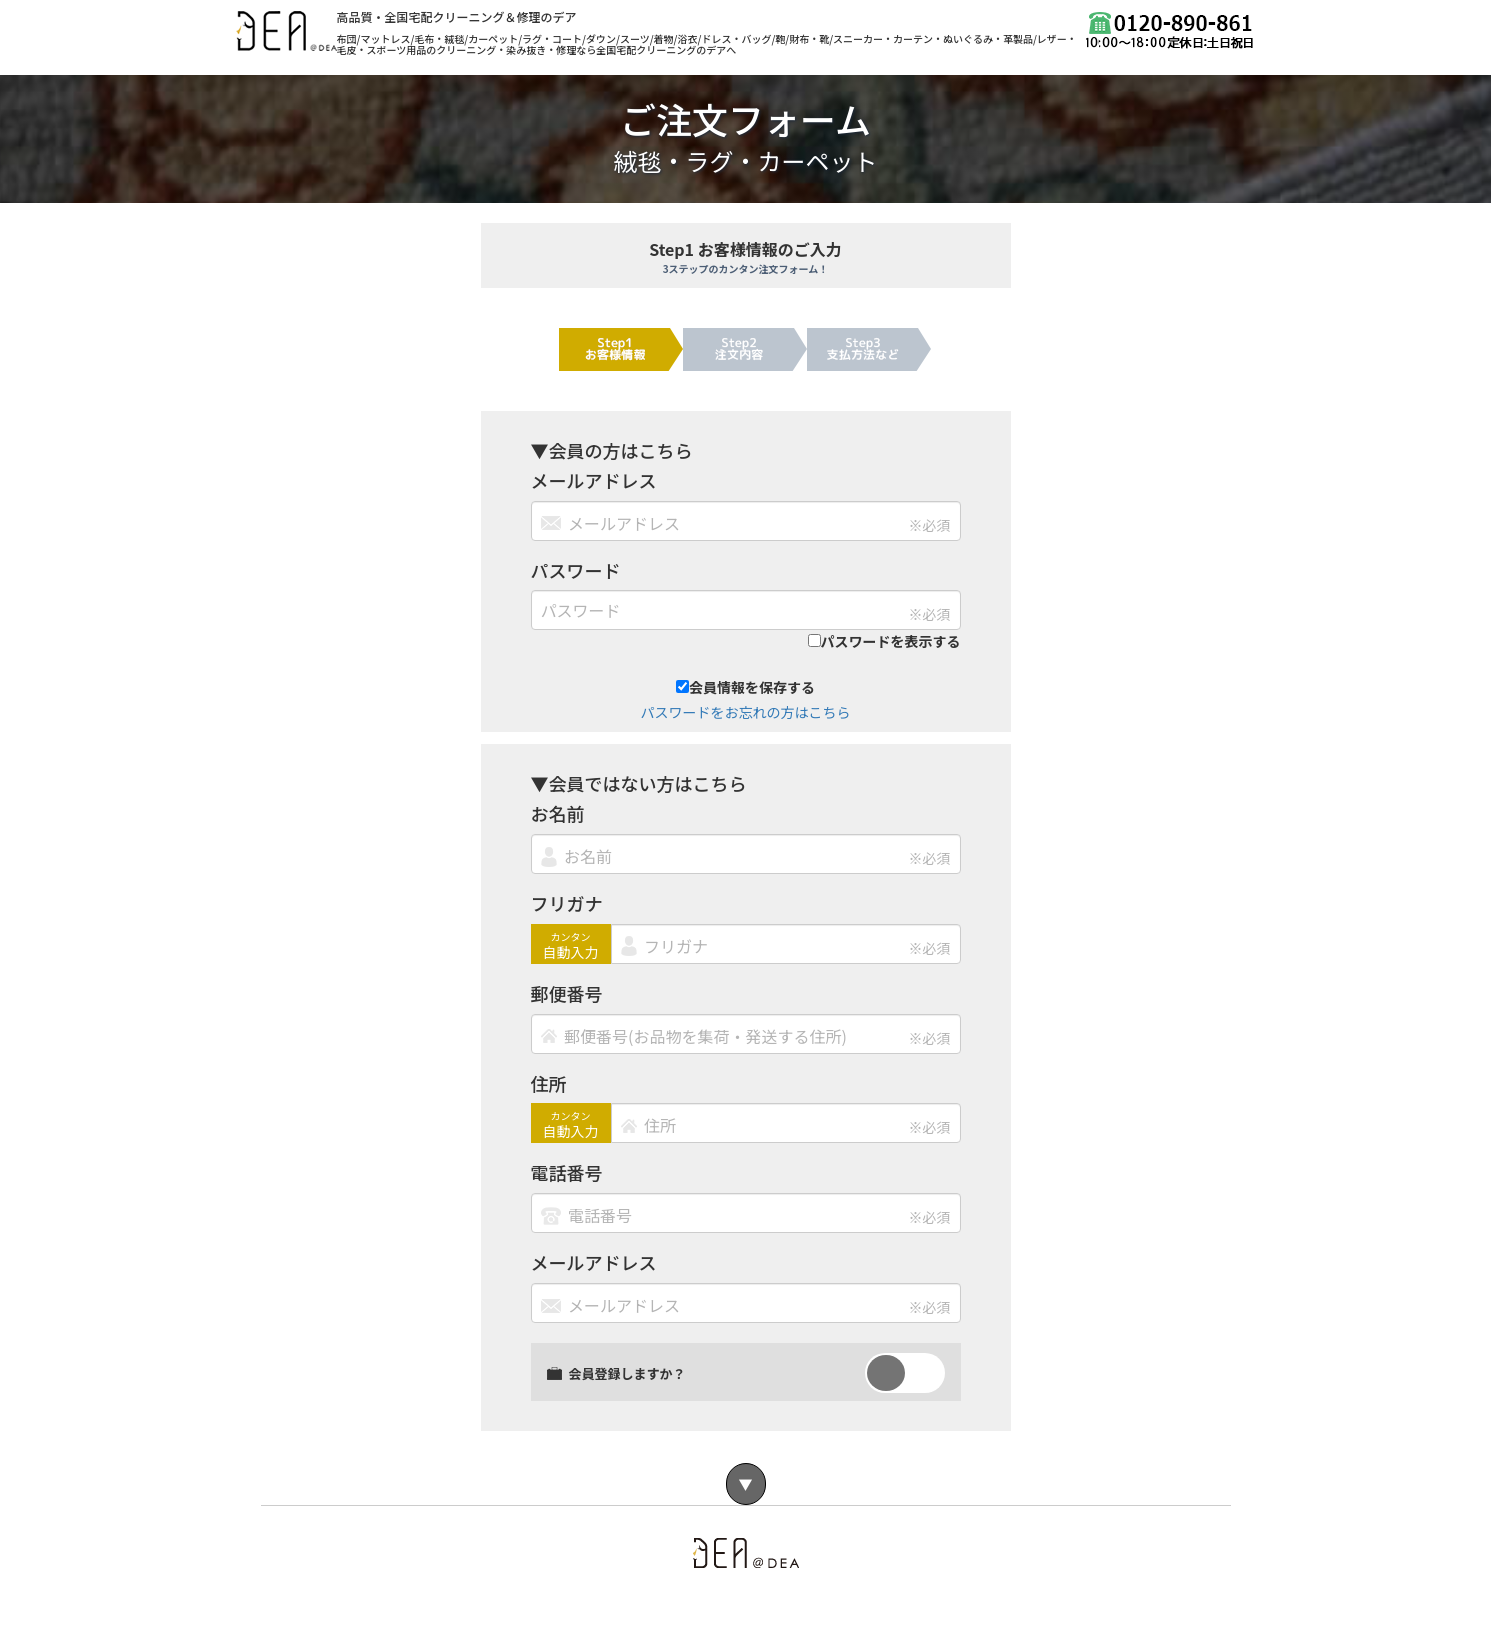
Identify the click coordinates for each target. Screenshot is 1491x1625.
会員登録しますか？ (616, 1373)
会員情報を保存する (745, 687)
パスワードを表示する (884, 641)
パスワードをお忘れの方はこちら (746, 712)
